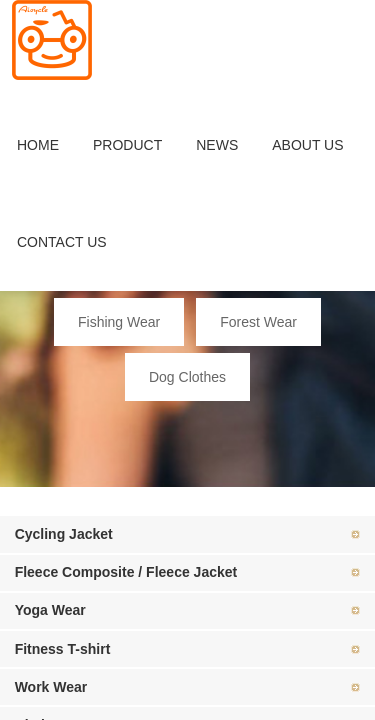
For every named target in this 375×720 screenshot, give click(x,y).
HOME (38, 145)
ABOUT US (307, 145)
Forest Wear (258, 322)
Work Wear (51, 687)
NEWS (217, 145)
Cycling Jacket (64, 534)
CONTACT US (62, 242)
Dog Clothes (187, 377)
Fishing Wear (119, 322)
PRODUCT (127, 145)
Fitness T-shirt (63, 649)
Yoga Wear (50, 610)
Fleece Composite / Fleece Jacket (126, 572)
